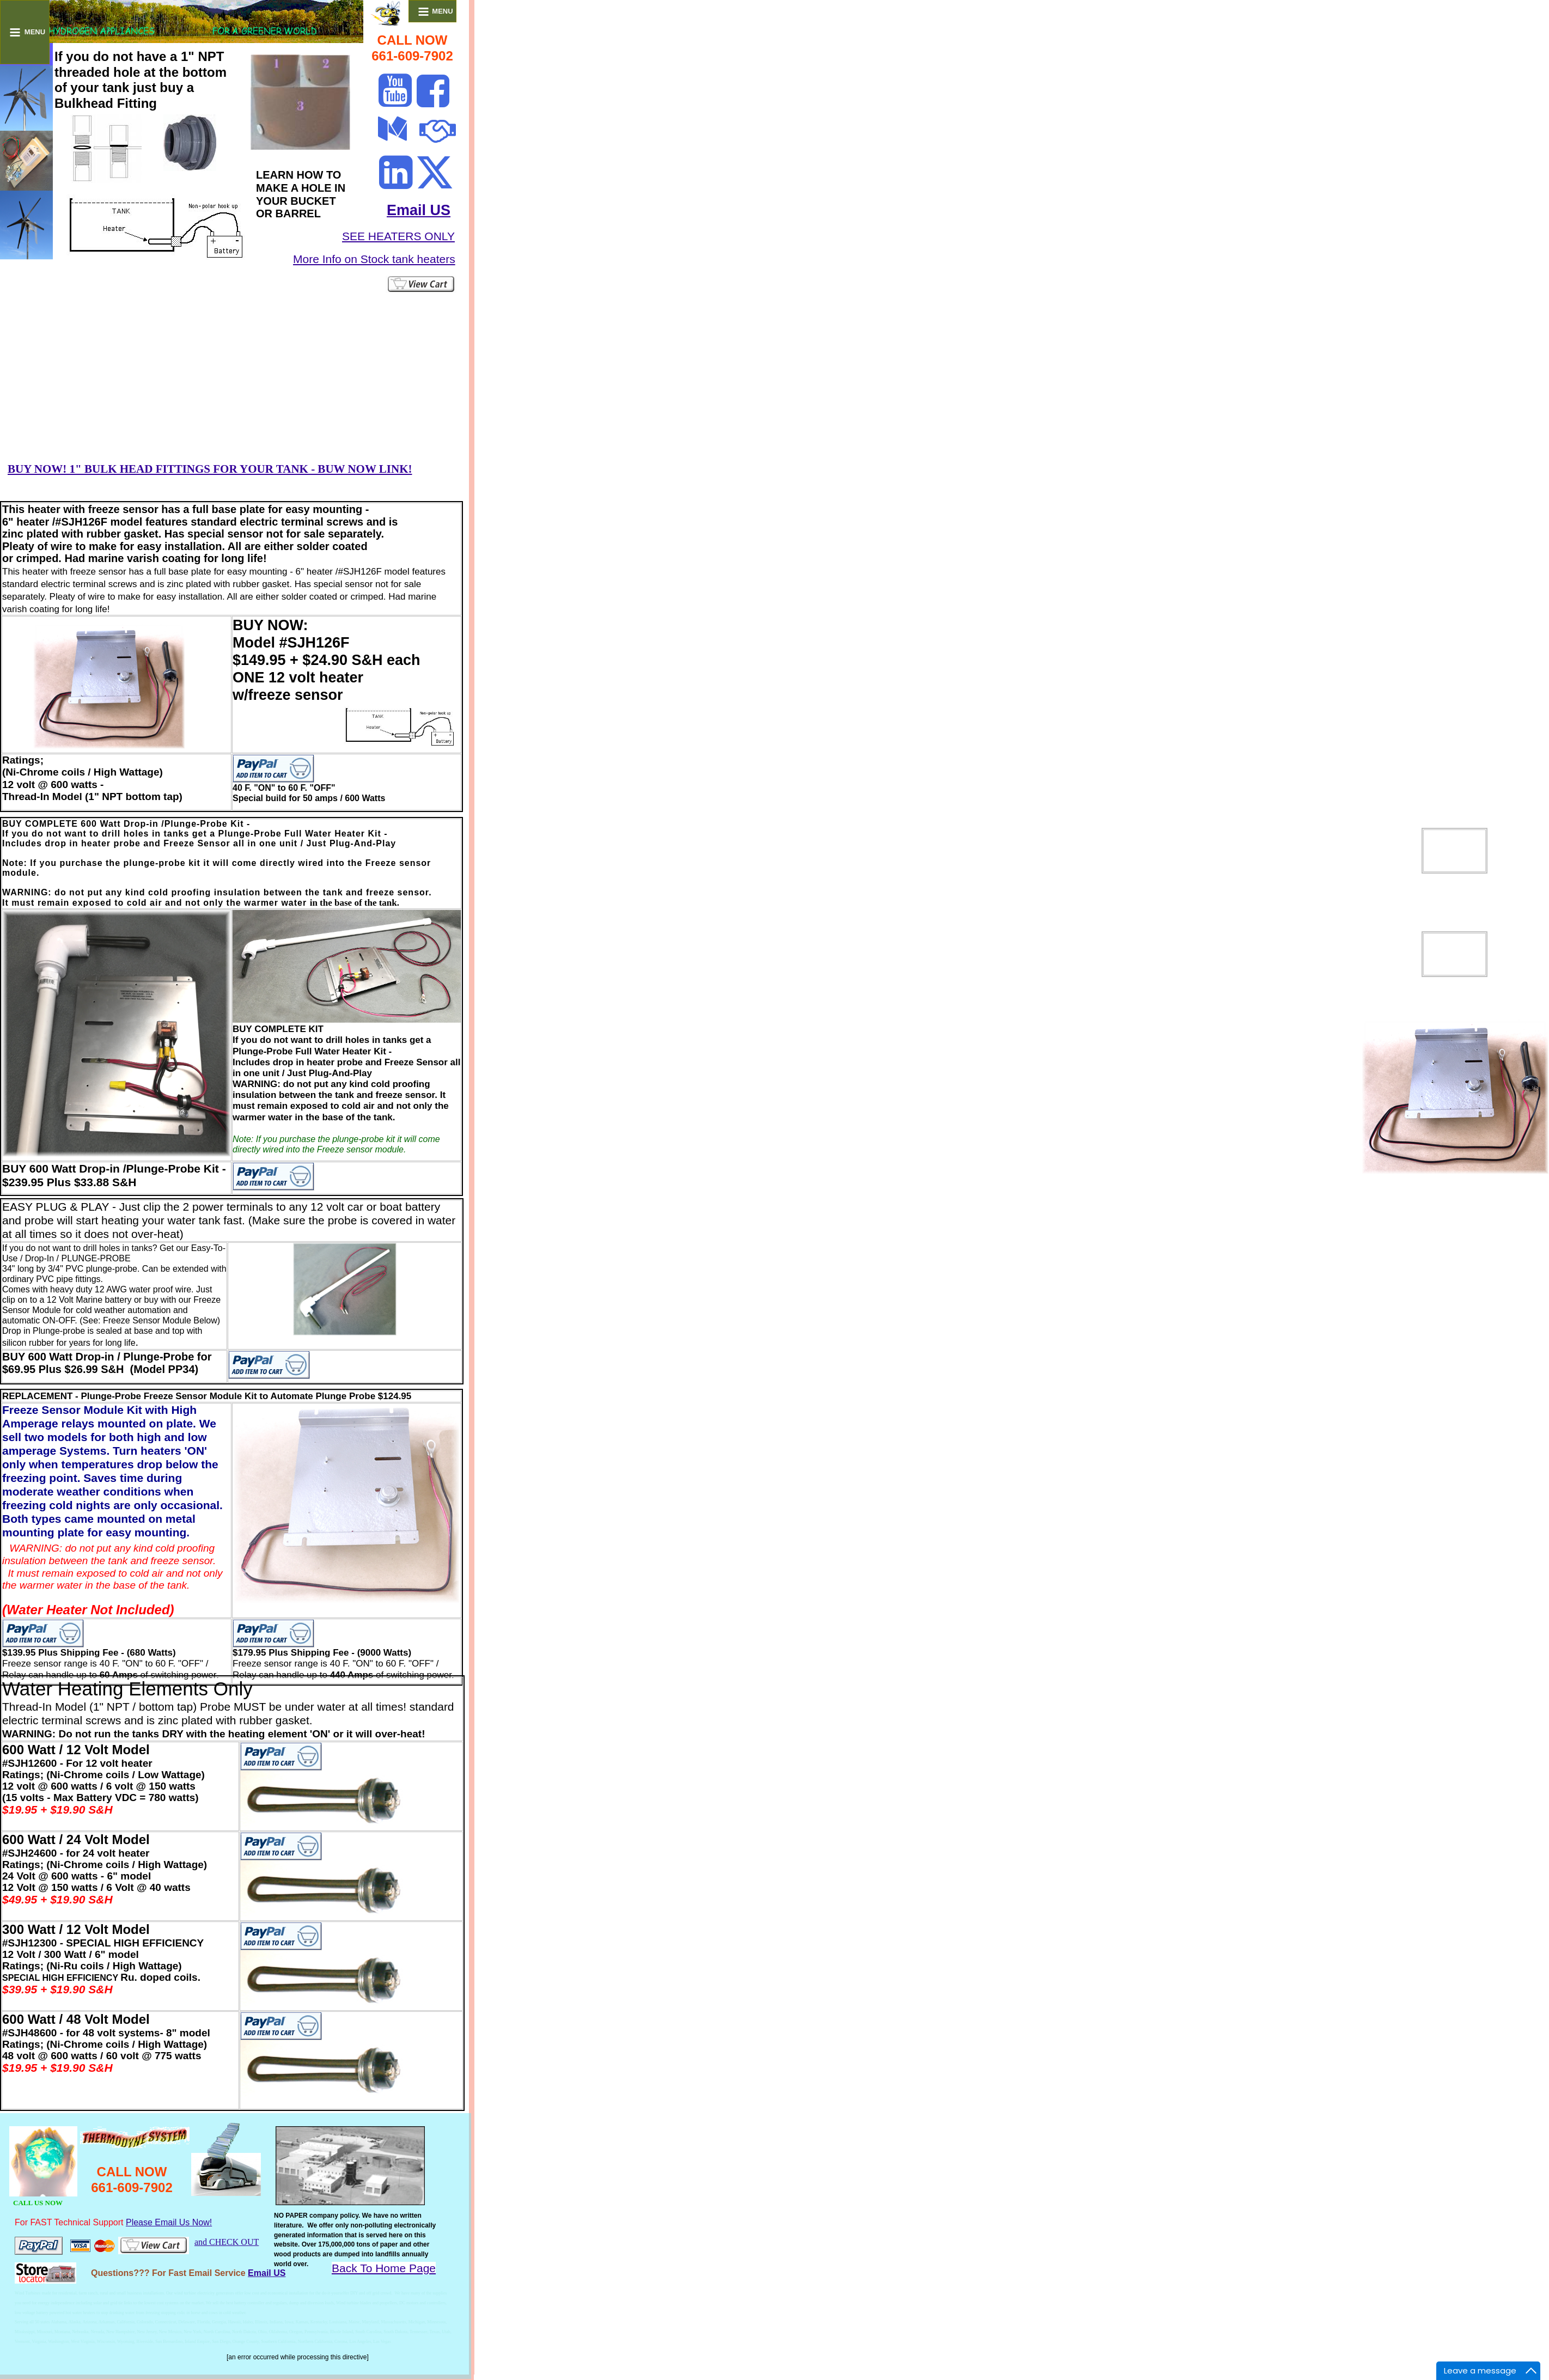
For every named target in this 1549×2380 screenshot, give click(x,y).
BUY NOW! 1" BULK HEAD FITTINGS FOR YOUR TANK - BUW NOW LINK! (210, 468)
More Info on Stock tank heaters (374, 259)
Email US (418, 210)
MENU (27, 32)
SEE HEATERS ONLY (398, 236)
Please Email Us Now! (169, 2222)
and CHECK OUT (226, 2242)
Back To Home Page (384, 2268)
